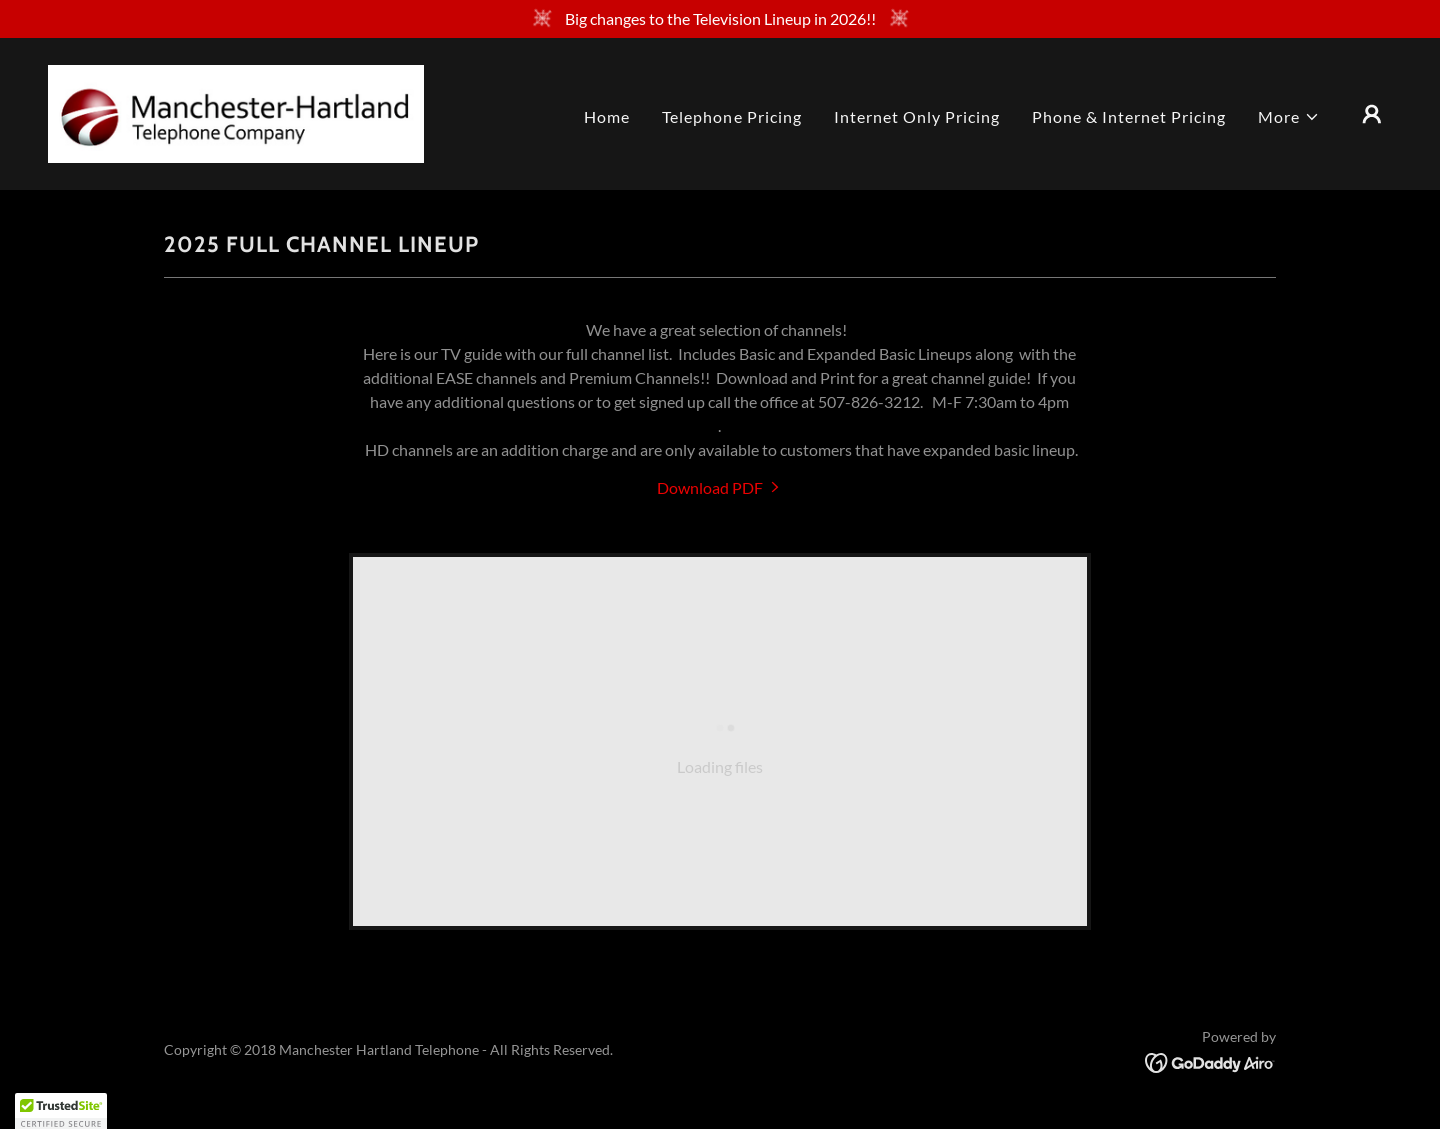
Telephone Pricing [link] (731, 116)
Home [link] (607, 116)
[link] (236, 111)
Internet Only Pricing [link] (917, 116)
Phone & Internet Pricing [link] (1129, 116)
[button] (1289, 117)
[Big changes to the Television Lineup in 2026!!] (720, 19)
